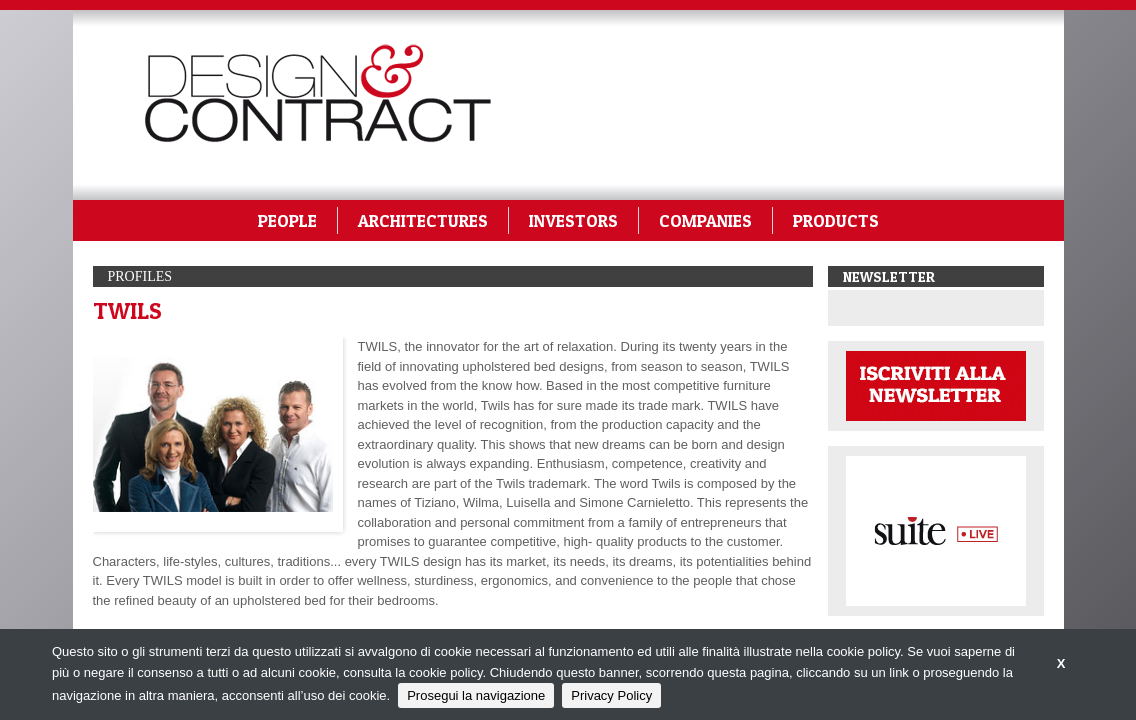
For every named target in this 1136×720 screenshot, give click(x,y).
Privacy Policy (611, 695)
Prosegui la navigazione (476, 695)
